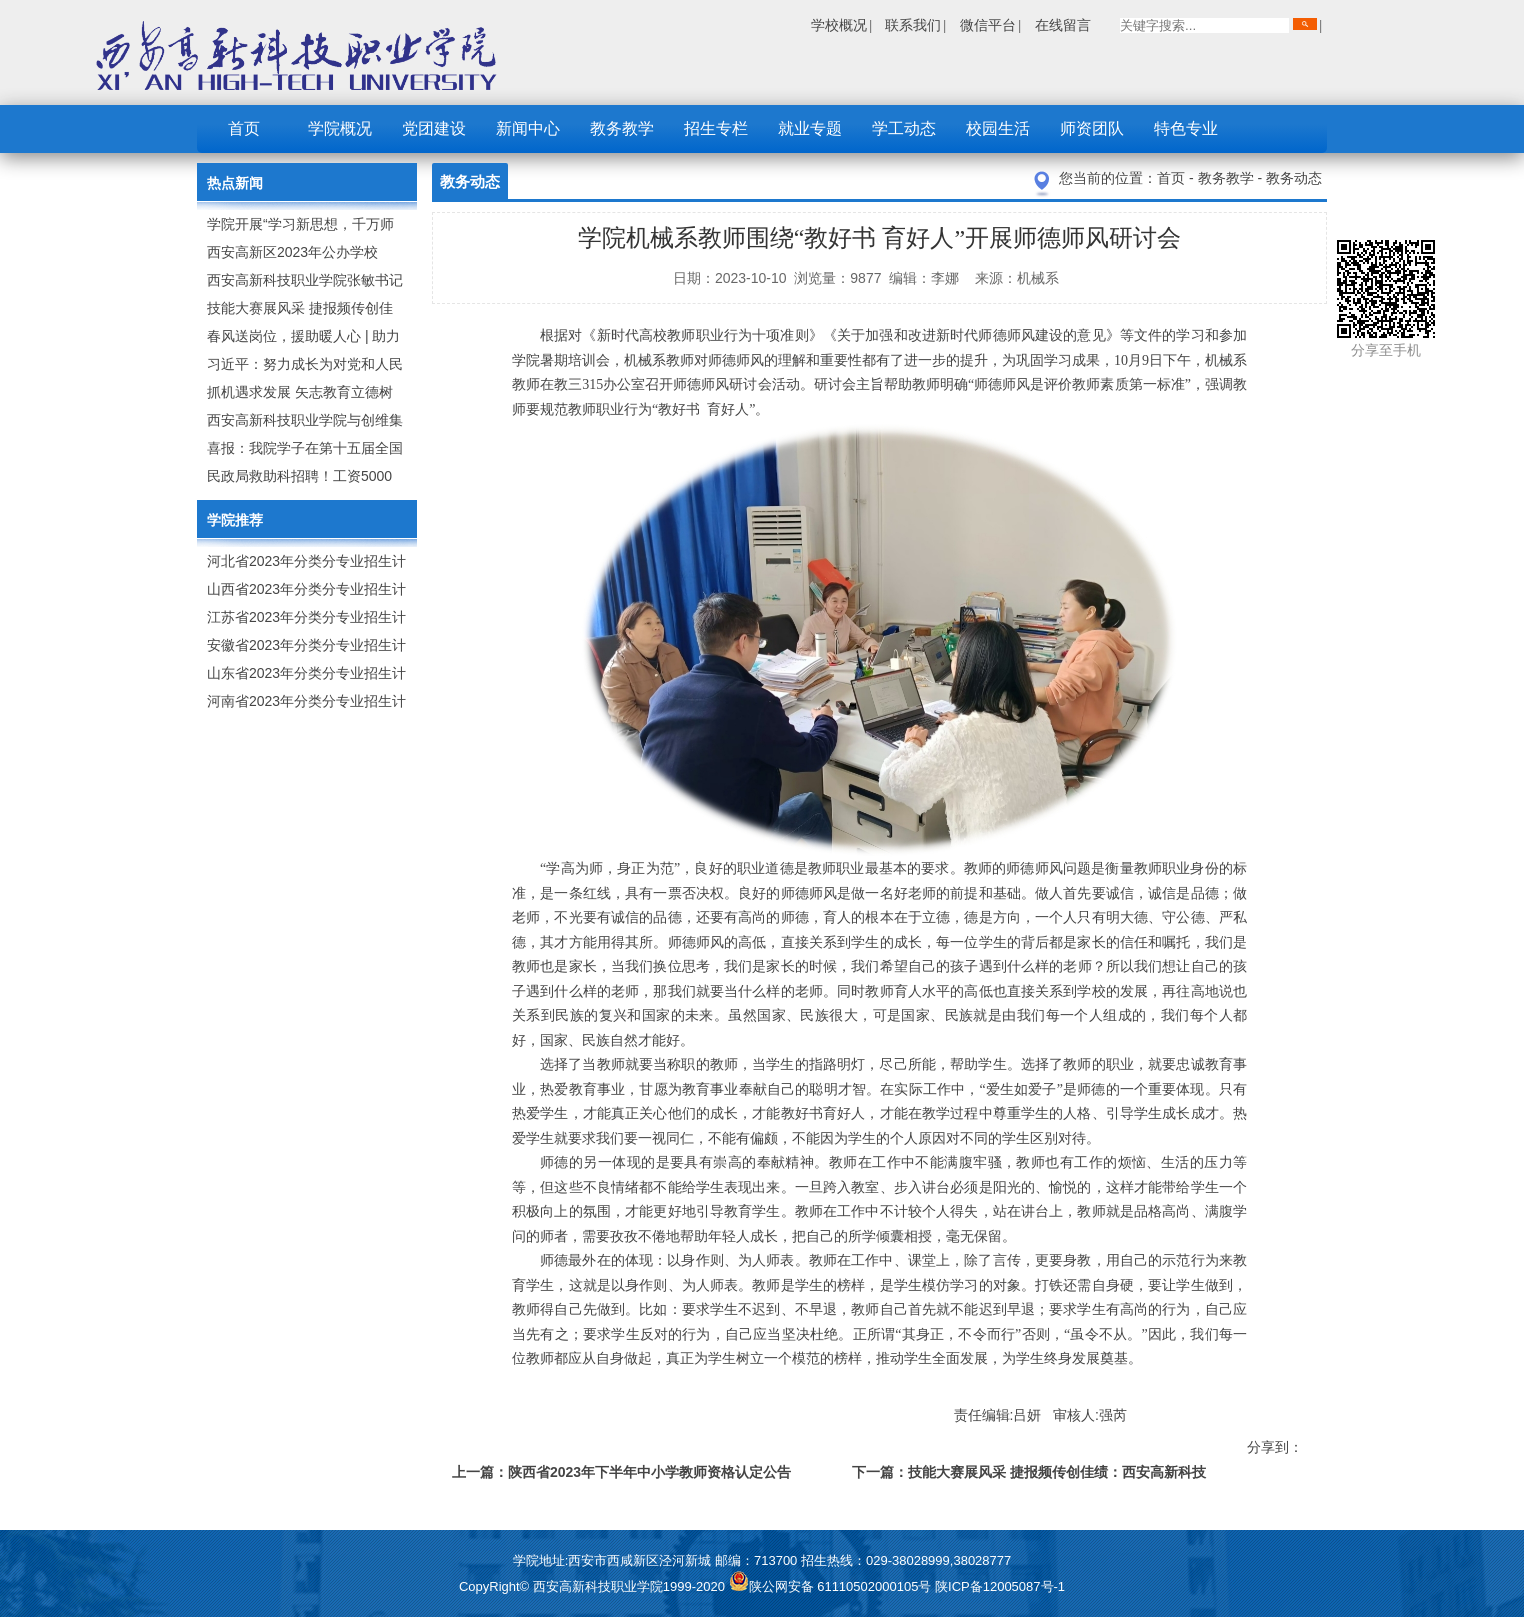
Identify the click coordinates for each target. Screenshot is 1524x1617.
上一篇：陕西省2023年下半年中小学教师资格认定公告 (621, 1472)
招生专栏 (716, 128)
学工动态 (904, 128)
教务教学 (622, 128)
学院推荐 (235, 520)
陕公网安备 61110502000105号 (832, 1586)
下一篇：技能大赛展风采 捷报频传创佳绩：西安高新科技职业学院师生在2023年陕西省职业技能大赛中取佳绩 (1029, 1475)
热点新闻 (235, 183)
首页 (244, 128)
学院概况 (340, 128)
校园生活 (998, 128)
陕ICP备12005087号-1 (1000, 1586)
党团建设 (434, 128)
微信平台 (988, 25)
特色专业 (1186, 128)
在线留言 (1063, 25)
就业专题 (810, 128)
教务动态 (1294, 178)
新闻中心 (528, 128)
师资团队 (1092, 128)
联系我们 (913, 25)
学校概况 (839, 25)
